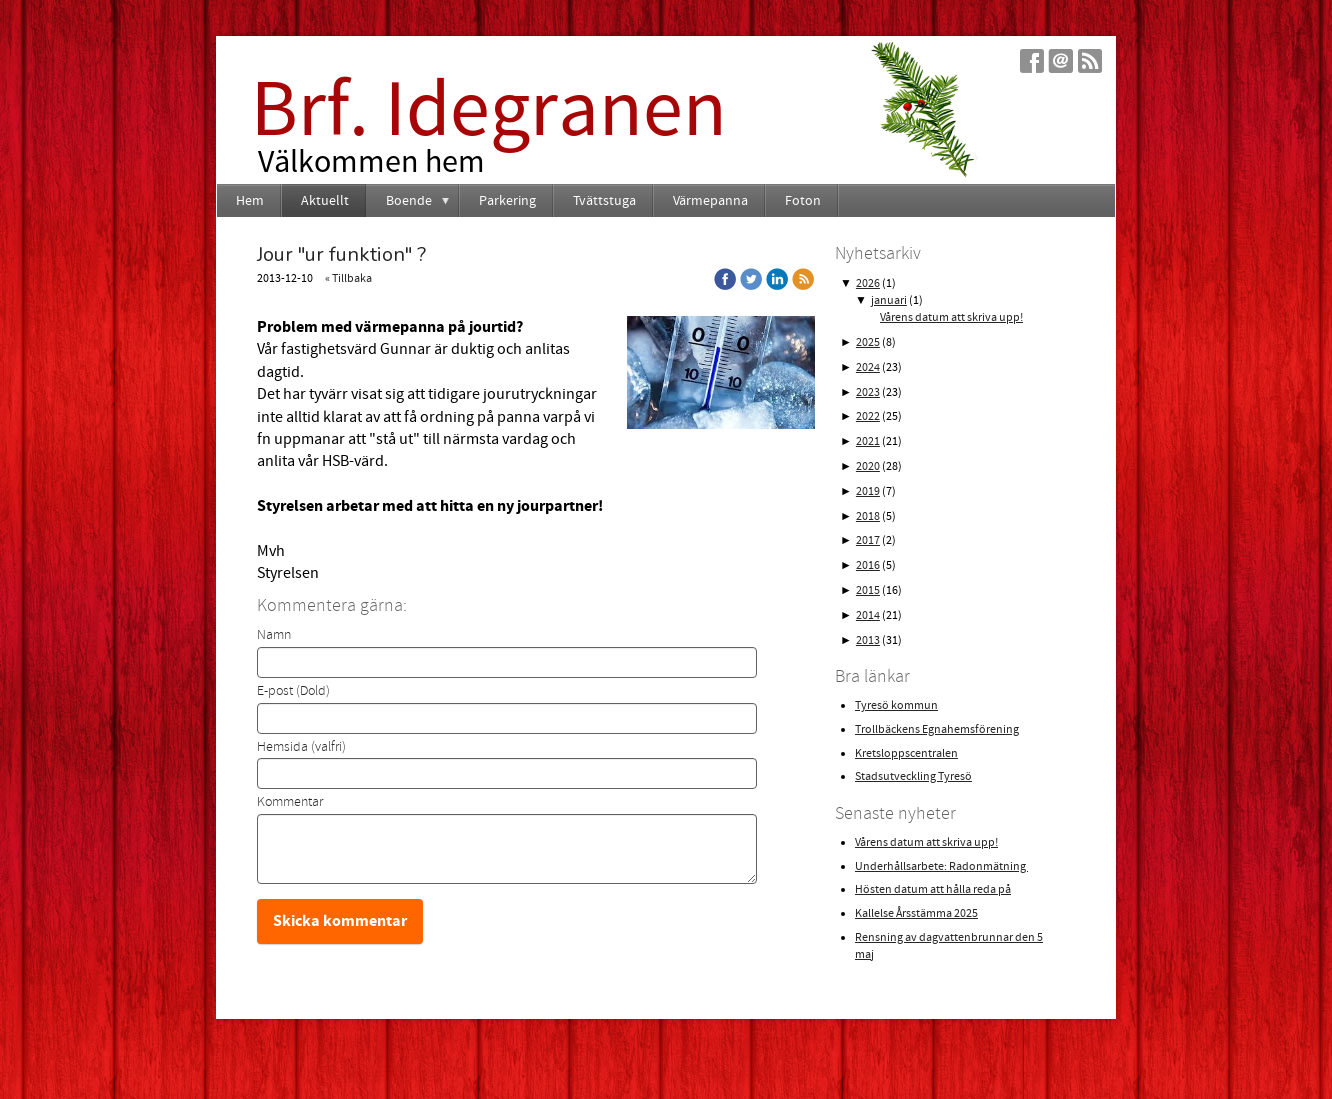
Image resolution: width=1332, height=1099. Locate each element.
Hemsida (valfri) (301, 747)
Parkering (507, 201)
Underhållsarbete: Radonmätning (941, 866)
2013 (868, 640)
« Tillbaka (348, 278)
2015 (868, 590)
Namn (274, 635)
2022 (868, 416)
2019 (868, 491)
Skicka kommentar (340, 921)
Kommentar (290, 802)
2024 (868, 367)
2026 (868, 283)
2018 (868, 516)
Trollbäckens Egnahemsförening (937, 729)
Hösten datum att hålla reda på (933, 889)
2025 (868, 342)
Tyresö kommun (896, 705)
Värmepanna (710, 201)
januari (889, 300)
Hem (250, 201)
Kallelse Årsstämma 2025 (916, 913)
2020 (868, 466)
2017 (868, 540)
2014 (868, 615)
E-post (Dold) (293, 691)
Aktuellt (325, 201)
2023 (868, 392)
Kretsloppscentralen (906, 753)
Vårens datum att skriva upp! (951, 317)
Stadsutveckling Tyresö (913, 776)
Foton (803, 201)
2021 (868, 441)
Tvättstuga (604, 201)
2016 (868, 565)
